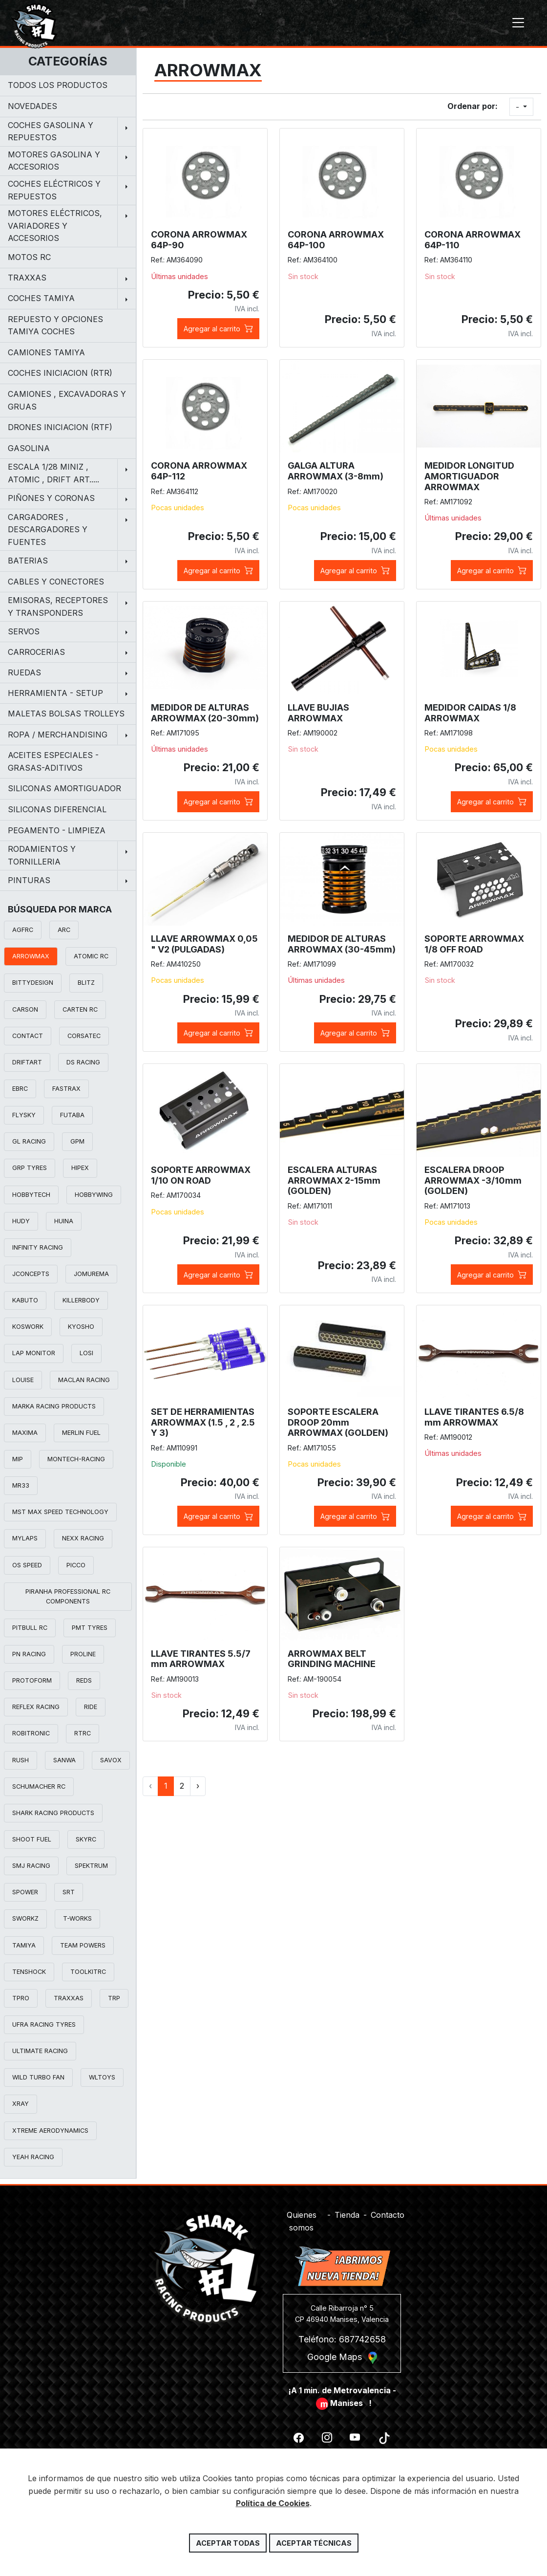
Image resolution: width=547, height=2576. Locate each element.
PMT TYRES (89, 1627)
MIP (17, 1459)
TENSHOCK (29, 1971)
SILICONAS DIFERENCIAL (57, 809)
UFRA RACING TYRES (44, 2024)
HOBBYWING (94, 1194)
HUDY (21, 1221)
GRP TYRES (29, 1167)
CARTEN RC (80, 1009)
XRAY (20, 2103)
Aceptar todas (228, 2543)
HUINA (63, 1221)
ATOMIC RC (91, 956)
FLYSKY (24, 1115)
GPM (77, 1141)
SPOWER (25, 1892)
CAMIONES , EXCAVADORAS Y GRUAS (67, 400)
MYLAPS (25, 1538)
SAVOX (111, 1760)
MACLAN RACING (84, 1380)
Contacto (387, 2209)
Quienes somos (301, 2216)
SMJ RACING (31, 1865)
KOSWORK (27, 1326)
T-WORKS (77, 1918)
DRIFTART (27, 1062)
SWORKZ (25, 1918)
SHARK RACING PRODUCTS (53, 1813)
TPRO (20, 1998)
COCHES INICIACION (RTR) (60, 373)
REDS (84, 1680)
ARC (64, 929)
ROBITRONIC (31, 1733)
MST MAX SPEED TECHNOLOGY (60, 1511)
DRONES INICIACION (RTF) (60, 427)
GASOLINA (29, 448)
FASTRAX (66, 1088)
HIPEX (80, 1167)
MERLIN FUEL (81, 1432)
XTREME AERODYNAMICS (50, 2130)
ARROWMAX (30, 956)
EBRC (20, 1088)
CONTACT (27, 1035)
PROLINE (83, 1654)
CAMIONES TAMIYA (46, 352)
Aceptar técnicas (314, 2543)
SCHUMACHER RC (38, 1786)
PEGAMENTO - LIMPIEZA (56, 830)
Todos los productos (57, 85)
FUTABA (72, 1115)
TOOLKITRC (88, 1971)
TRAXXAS (69, 1998)
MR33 (20, 1485)
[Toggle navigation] (518, 23)
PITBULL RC (29, 1627)
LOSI (86, 1353)
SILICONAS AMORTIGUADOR (64, 788)
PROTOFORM (32, 1680)
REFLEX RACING (36, 1706)
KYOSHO (81, 1326)
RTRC (82, 1733)
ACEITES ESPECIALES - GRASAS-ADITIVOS (53, 761)
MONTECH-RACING (76, 1459)
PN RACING (29, 1654)
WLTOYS (102, 2077)
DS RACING (83, 1062)
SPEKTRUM (91, 1865)
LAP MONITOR (33, 1353)
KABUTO (25, 1300)
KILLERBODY (81, 1300)
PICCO (75, 1565)
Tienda (347, 2209)
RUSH (20, 1760)
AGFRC (22, 929)
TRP (114, 1998)
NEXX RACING (83, 1538)
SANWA (64, 1760)
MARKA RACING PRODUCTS (54, 1406)
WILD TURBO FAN (38, 2077)
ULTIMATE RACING (40, 2051)
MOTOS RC (29, 257)
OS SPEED (27, 1565)
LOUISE (23, 1380)
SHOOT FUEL (31, 1839)
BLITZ (86, 982)
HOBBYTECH (31, 1194)
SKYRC (86, 1839)
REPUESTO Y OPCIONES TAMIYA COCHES (55, 325)
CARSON (25, 1009)
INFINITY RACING (37, 1247)
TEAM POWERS (82, 1945)
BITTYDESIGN (32, 982)
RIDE (90, 1706)
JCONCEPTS (30, 1273)
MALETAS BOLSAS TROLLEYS (66, 713)
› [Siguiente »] (197, 1786)
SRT (69, 1892)
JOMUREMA (91, 1273)
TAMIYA (24, 1945)
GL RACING (29, 1141)
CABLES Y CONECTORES (56, 581)
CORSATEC (84, 1035)
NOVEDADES (32, 106)
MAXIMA (25, 1432)
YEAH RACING (33, 2157)
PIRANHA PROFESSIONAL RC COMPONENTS (67, 1596)
